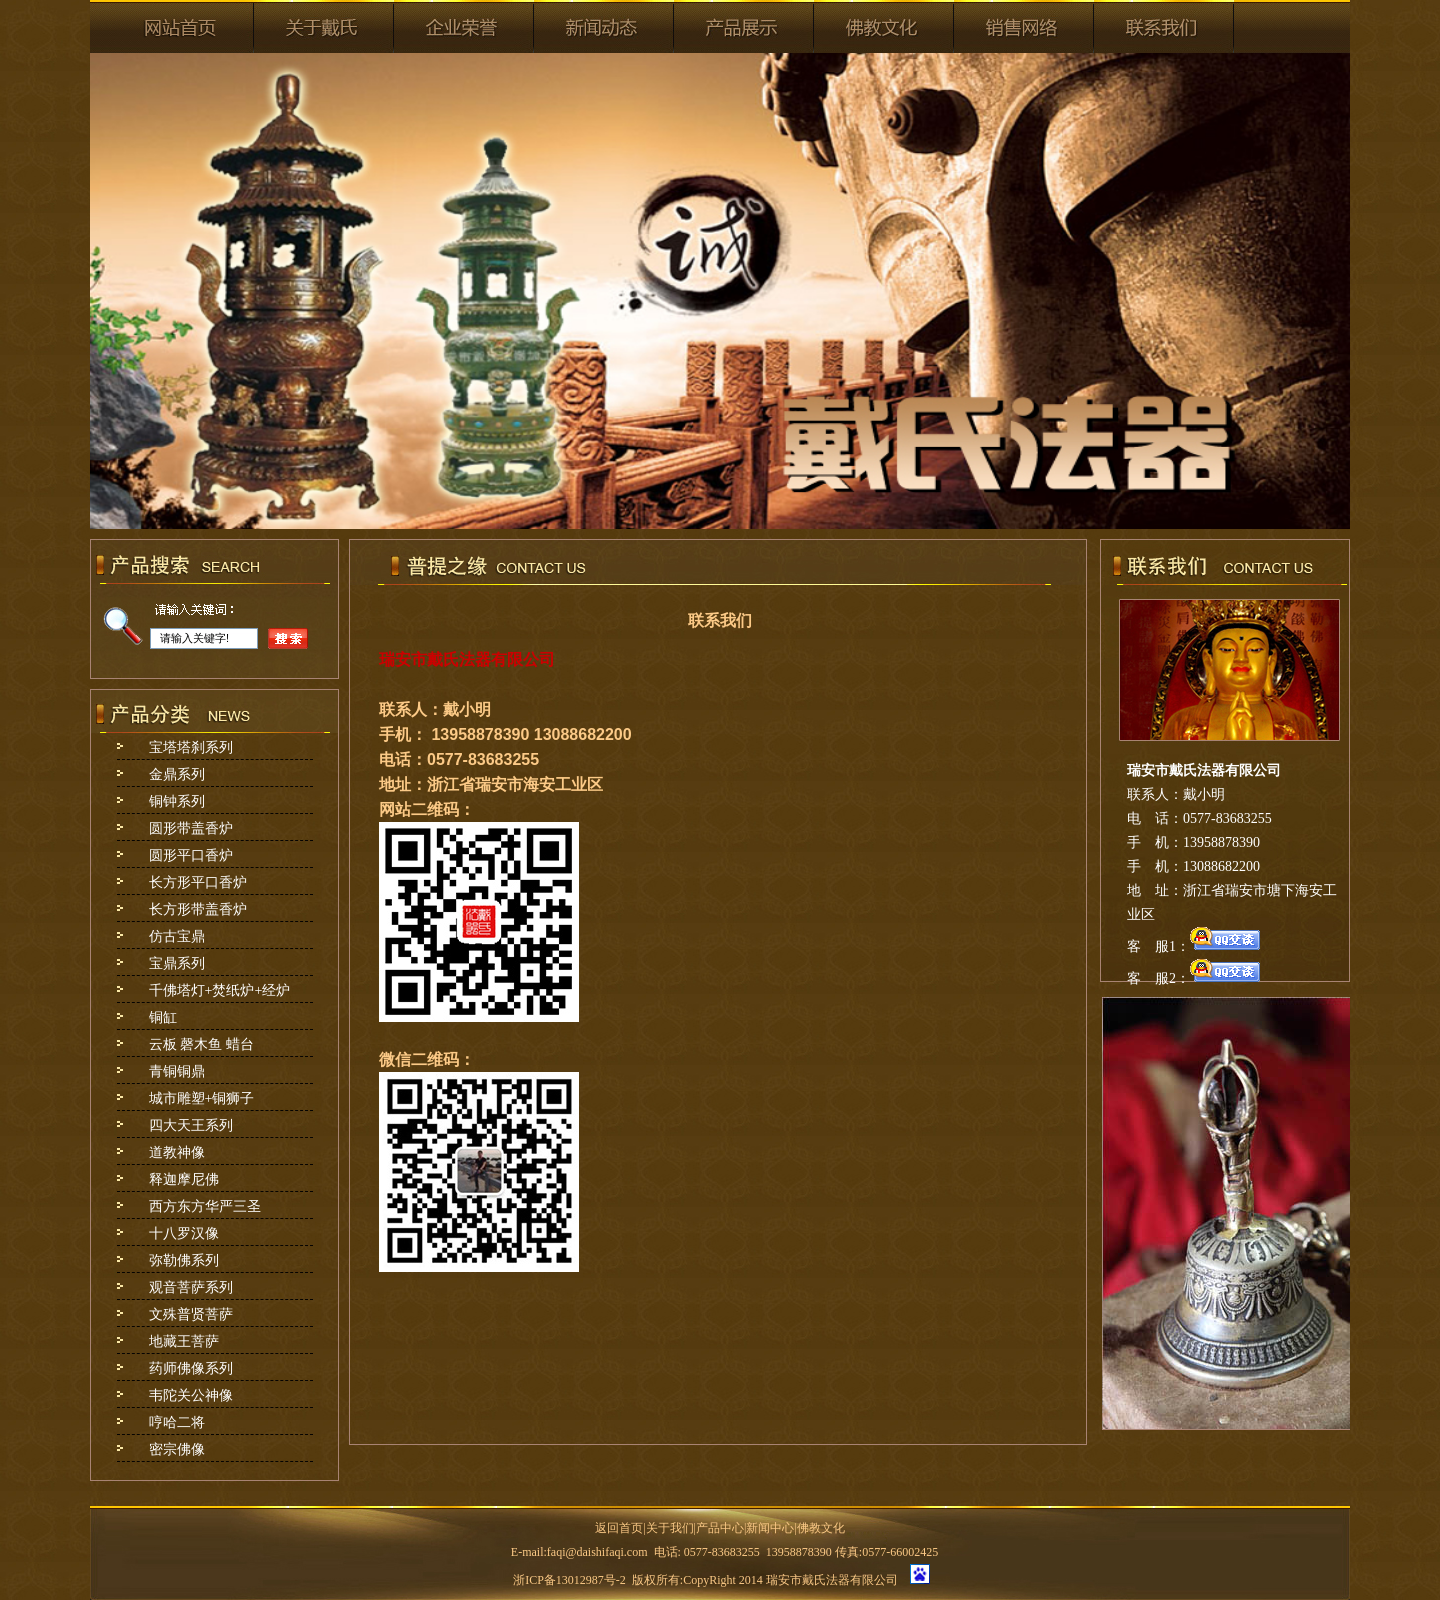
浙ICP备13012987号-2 (569, 1580)
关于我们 (670, 1528)
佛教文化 (821, 1528)
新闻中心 (770, 1528)
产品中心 (720, 1528)
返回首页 (619, 1528)
